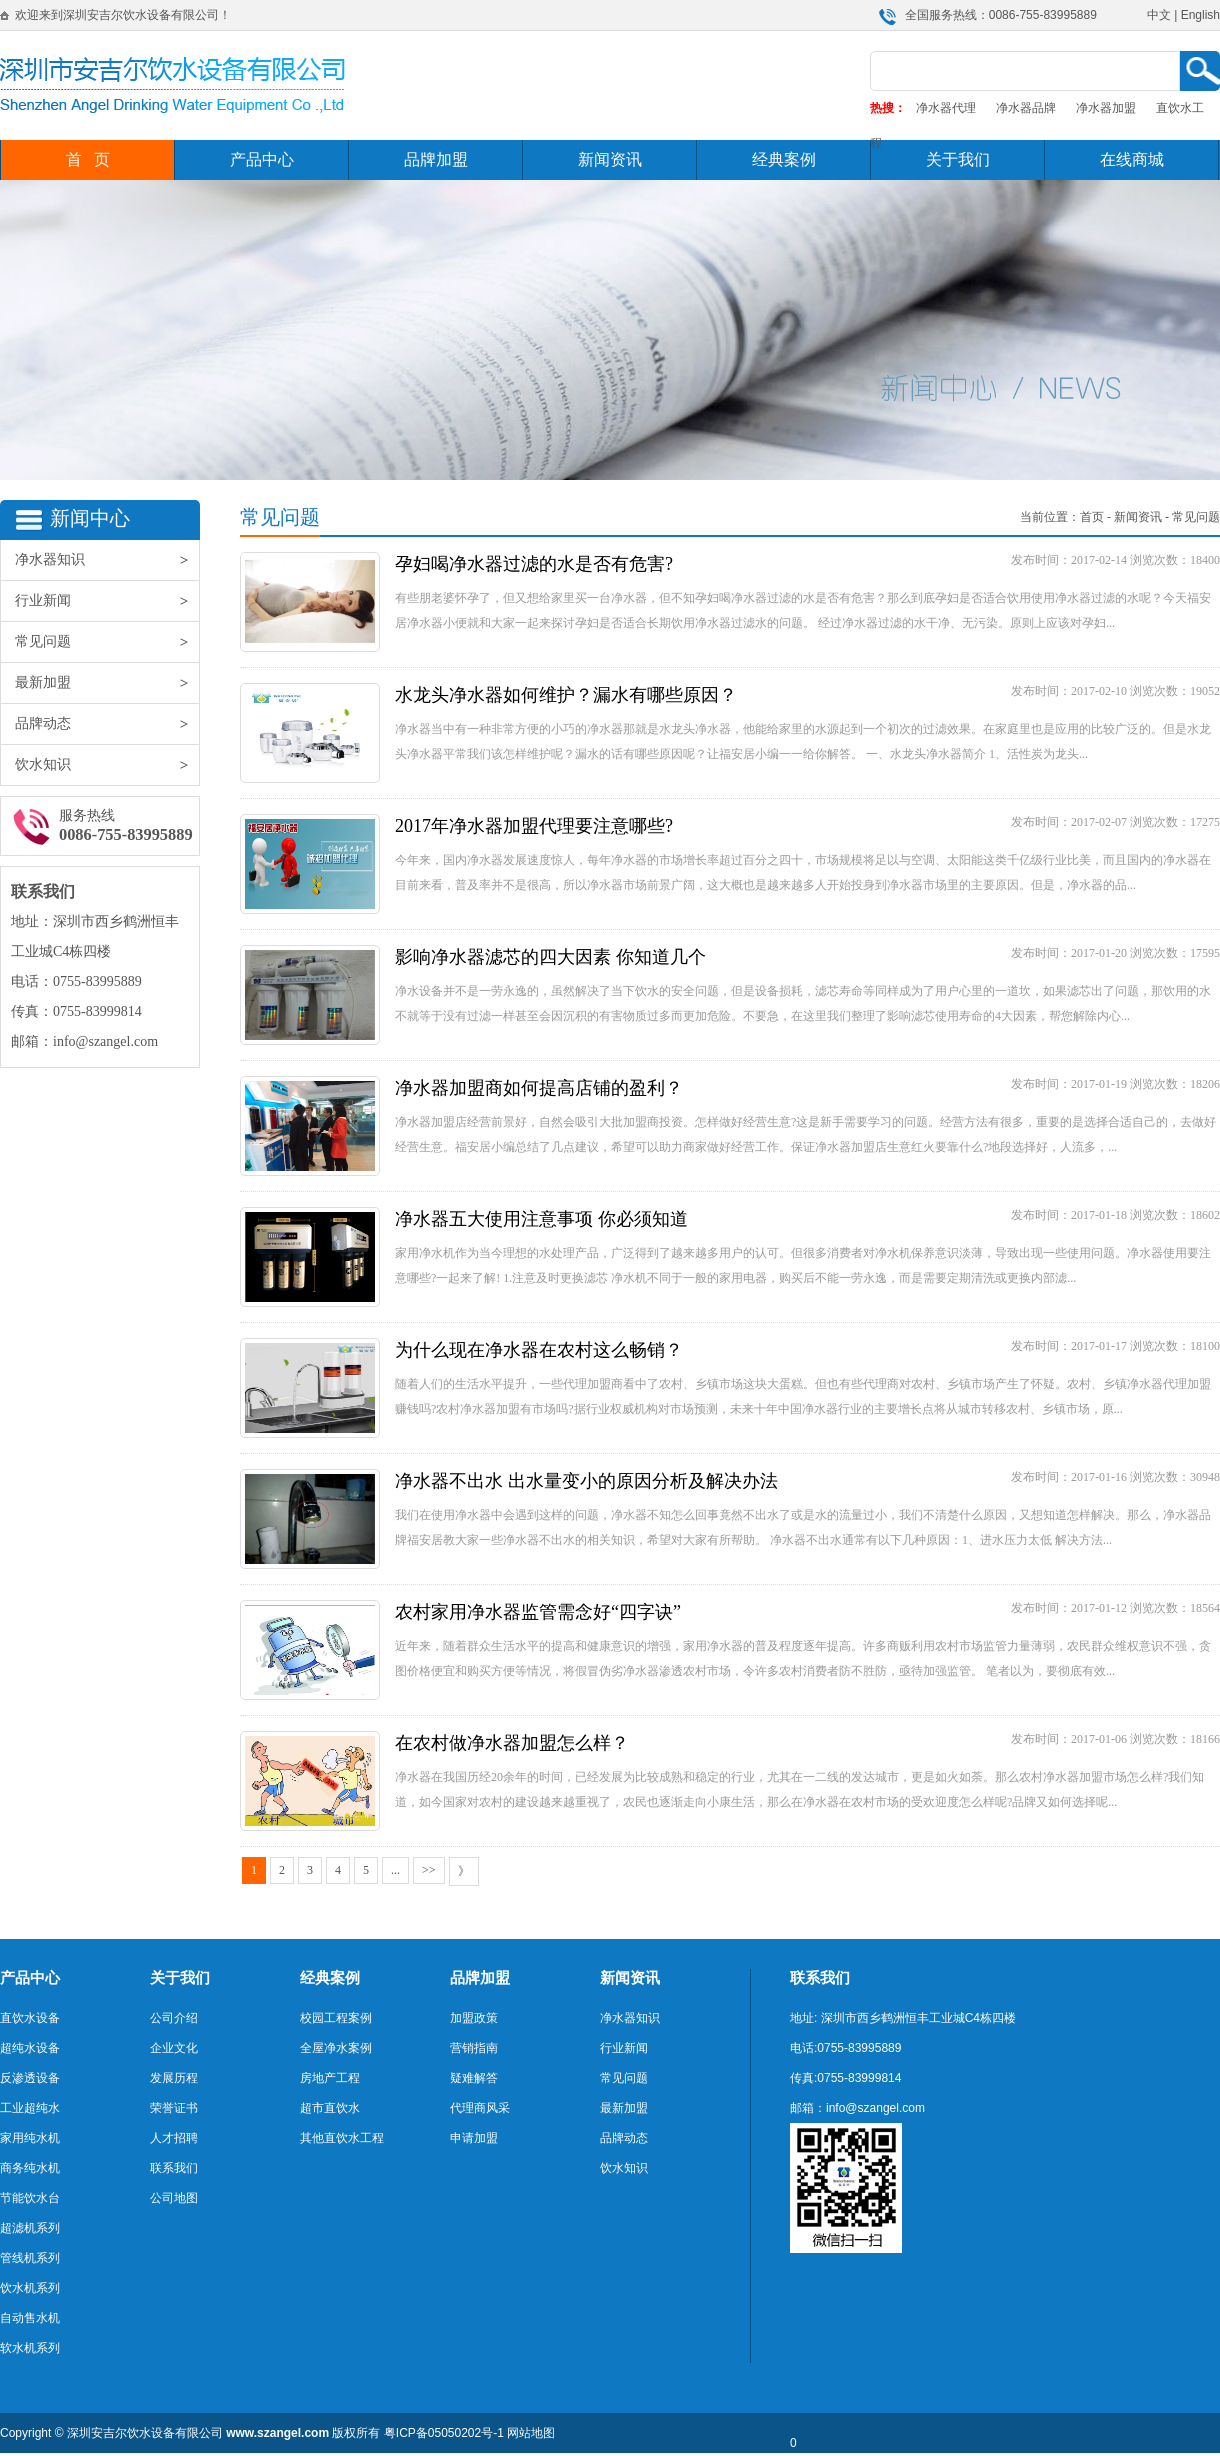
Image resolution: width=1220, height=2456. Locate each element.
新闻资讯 (610, 159)
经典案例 (784, 159)
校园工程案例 (336, 2018)
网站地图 (531, 2433)
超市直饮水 (330, 2108)
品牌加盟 (436, 159)
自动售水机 (30, 2318)
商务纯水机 (30, 2168)
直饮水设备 (30, 2018)
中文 (1159, 15)
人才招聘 (174, 2138)
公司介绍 (174, 2018)
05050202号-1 (466, 2433)
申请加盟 (474, 2138)
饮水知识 (107, 765)
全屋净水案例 (336, 2048)
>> (429, 1870)
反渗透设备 (30, 2078)
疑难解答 (474, 2078)
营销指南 (474, 2048)
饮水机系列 (30, 2288)
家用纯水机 (30, 2138)
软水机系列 (30, 2348)
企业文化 (174, 2048)
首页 (1092, 517)
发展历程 (174, 2078)
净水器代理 (946, 108)
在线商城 (1132, 159)
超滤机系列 (30, 2228)
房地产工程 (330, 2078)
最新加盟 (107, 683)
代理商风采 (480, 2108)
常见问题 (107, 642)
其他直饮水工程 (342, 2138)
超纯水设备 (30, 2048)
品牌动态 (107, 724)
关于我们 (958, 159)
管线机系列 (30, 2258)
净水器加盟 (1106, 108)
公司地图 (174, 2198)
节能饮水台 (30, 2198)
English (1200, 15)
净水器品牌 (1026, 108)
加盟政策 (474, 2018)
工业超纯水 (30, 2108)
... (395, 1870)
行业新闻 (107, 601)
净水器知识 (107, 560)
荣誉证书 (174, 2108)
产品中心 (262, 159)
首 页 (88, 159)
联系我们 (174, 2168)
